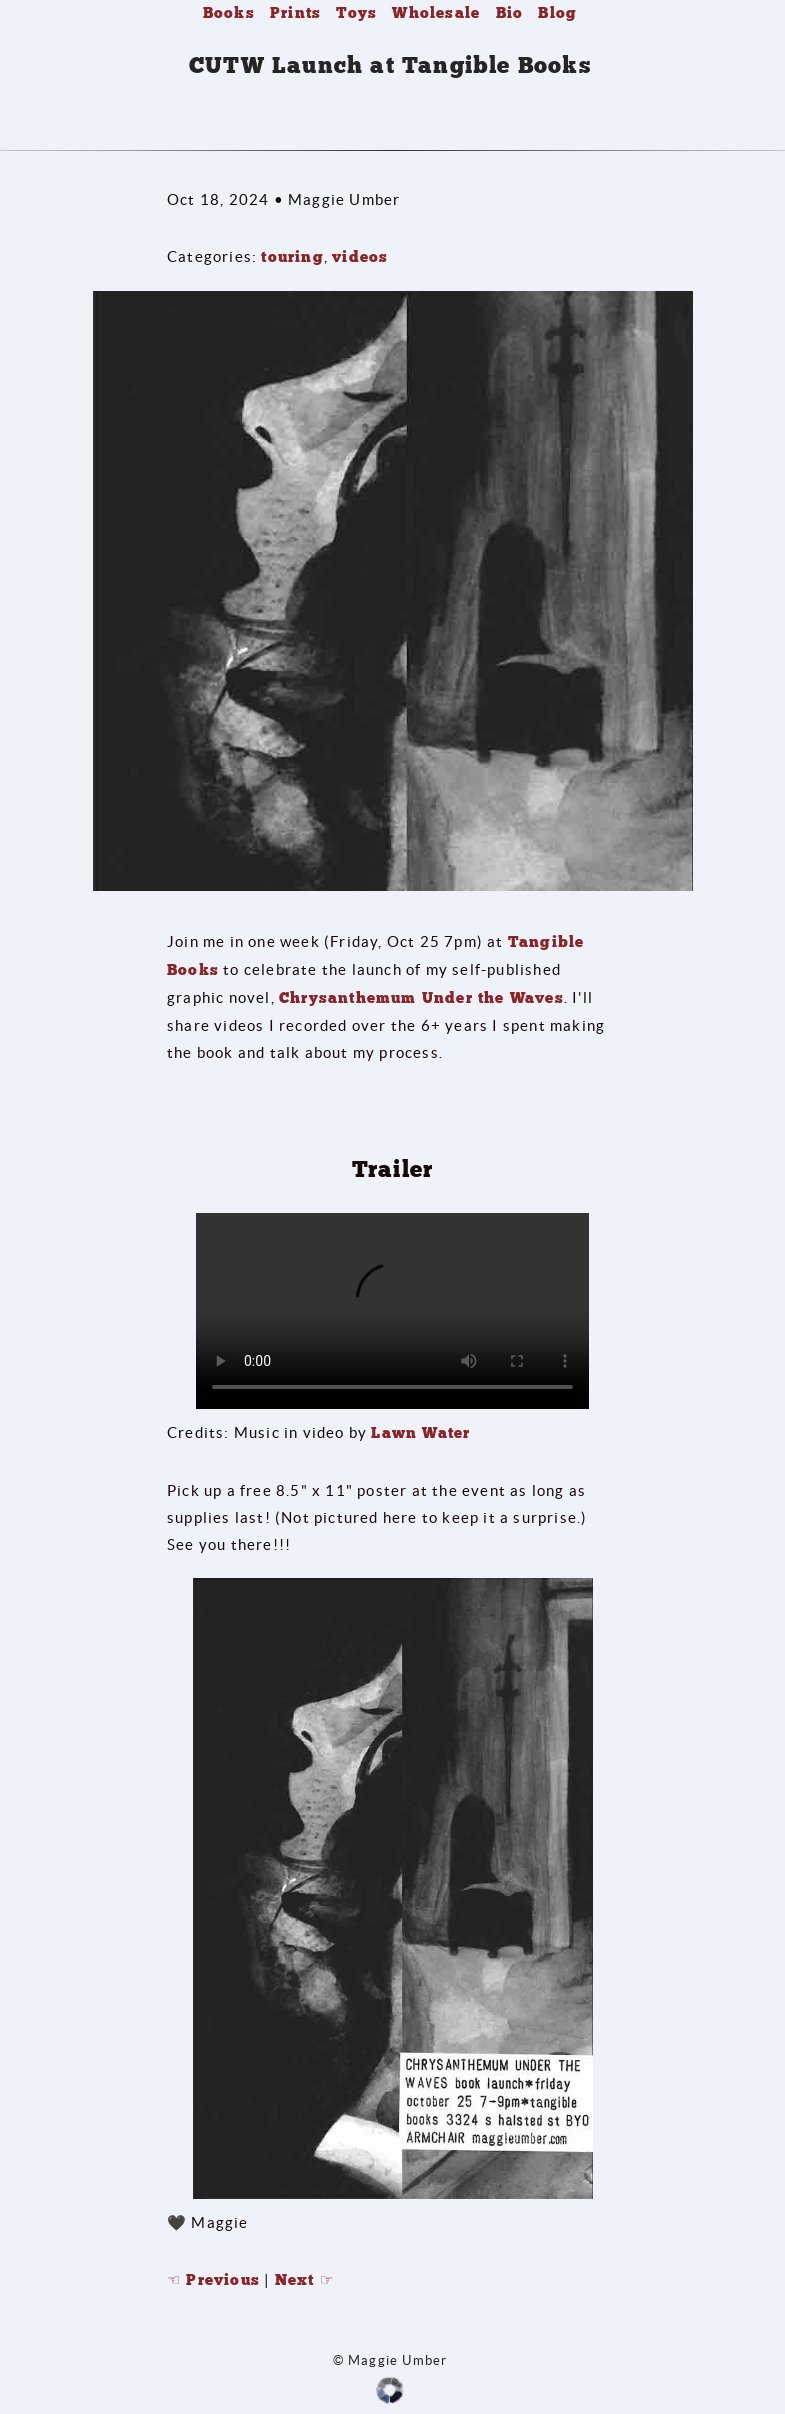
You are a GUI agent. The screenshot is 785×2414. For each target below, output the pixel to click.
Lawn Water (420, 1433)
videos (360, 257)
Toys (356, 13)
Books (229, 13)
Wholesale (436, 13)
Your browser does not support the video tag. (392, 1311)
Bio (510, 13)
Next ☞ (304, 2280)
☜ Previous (213, 2280)
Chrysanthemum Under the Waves (421, 998)
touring (292, 257)
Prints (295, 13)
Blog (557, 13)
